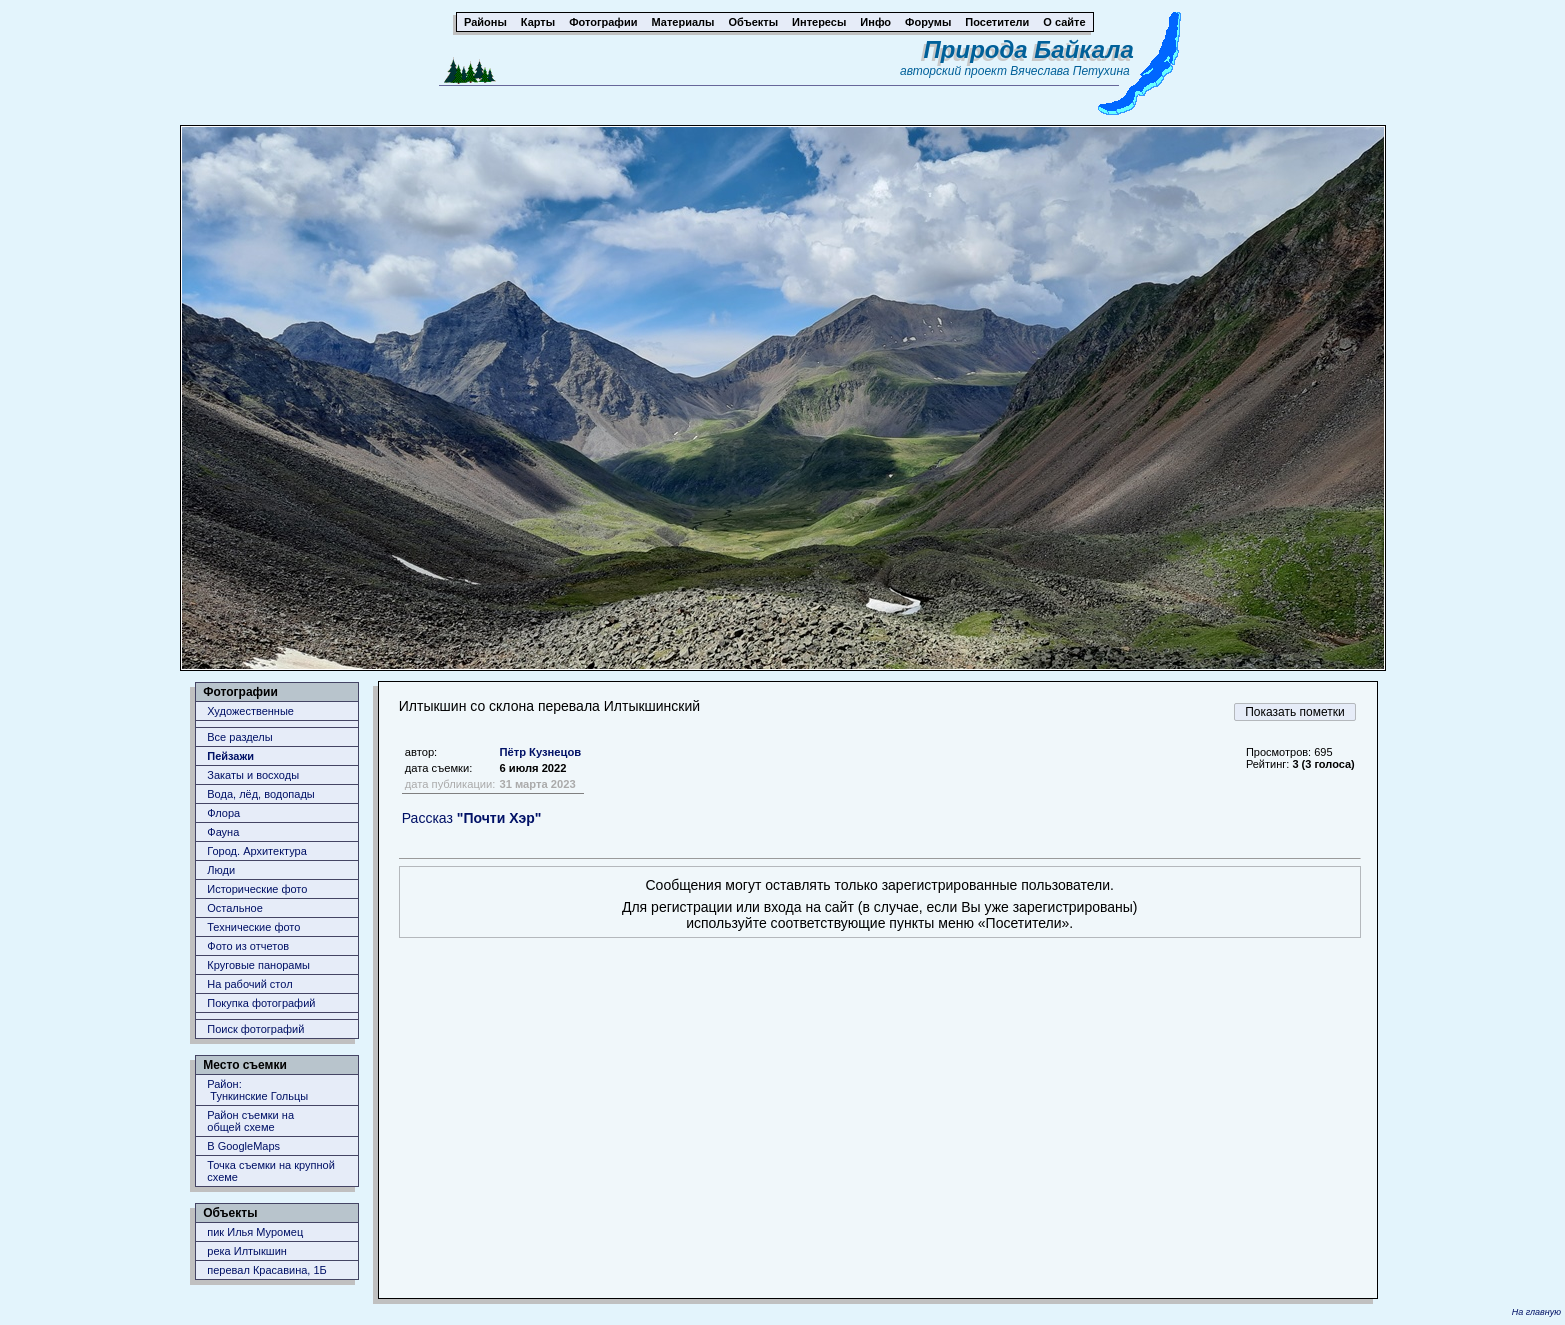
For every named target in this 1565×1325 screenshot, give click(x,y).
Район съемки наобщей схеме (250, 1121)
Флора (223, 813)
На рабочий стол (249, 984)
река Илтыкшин (247, 1251)
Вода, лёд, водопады (260, 794)
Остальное (235, 908)
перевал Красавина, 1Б (267, 1270)
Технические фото (253, 927)
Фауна (223, 832)
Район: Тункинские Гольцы (257, 1090)
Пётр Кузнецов (540, 752)
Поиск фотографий (255, 1029)
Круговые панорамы (258, 965)
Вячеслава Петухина (1070, 71)
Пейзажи (230, 756)
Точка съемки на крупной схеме (271, 1171)
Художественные (250, 711)
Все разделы (239, 737)
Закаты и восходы (253, 775)
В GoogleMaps (243, 1146)
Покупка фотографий (261, 1003)
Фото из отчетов (248, 946)
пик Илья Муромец (255, 1232)
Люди (221, 870)
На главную (1536, 1312)
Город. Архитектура (257, 851)
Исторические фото (257, 889)
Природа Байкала (1029, 49)
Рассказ (472, 818)
